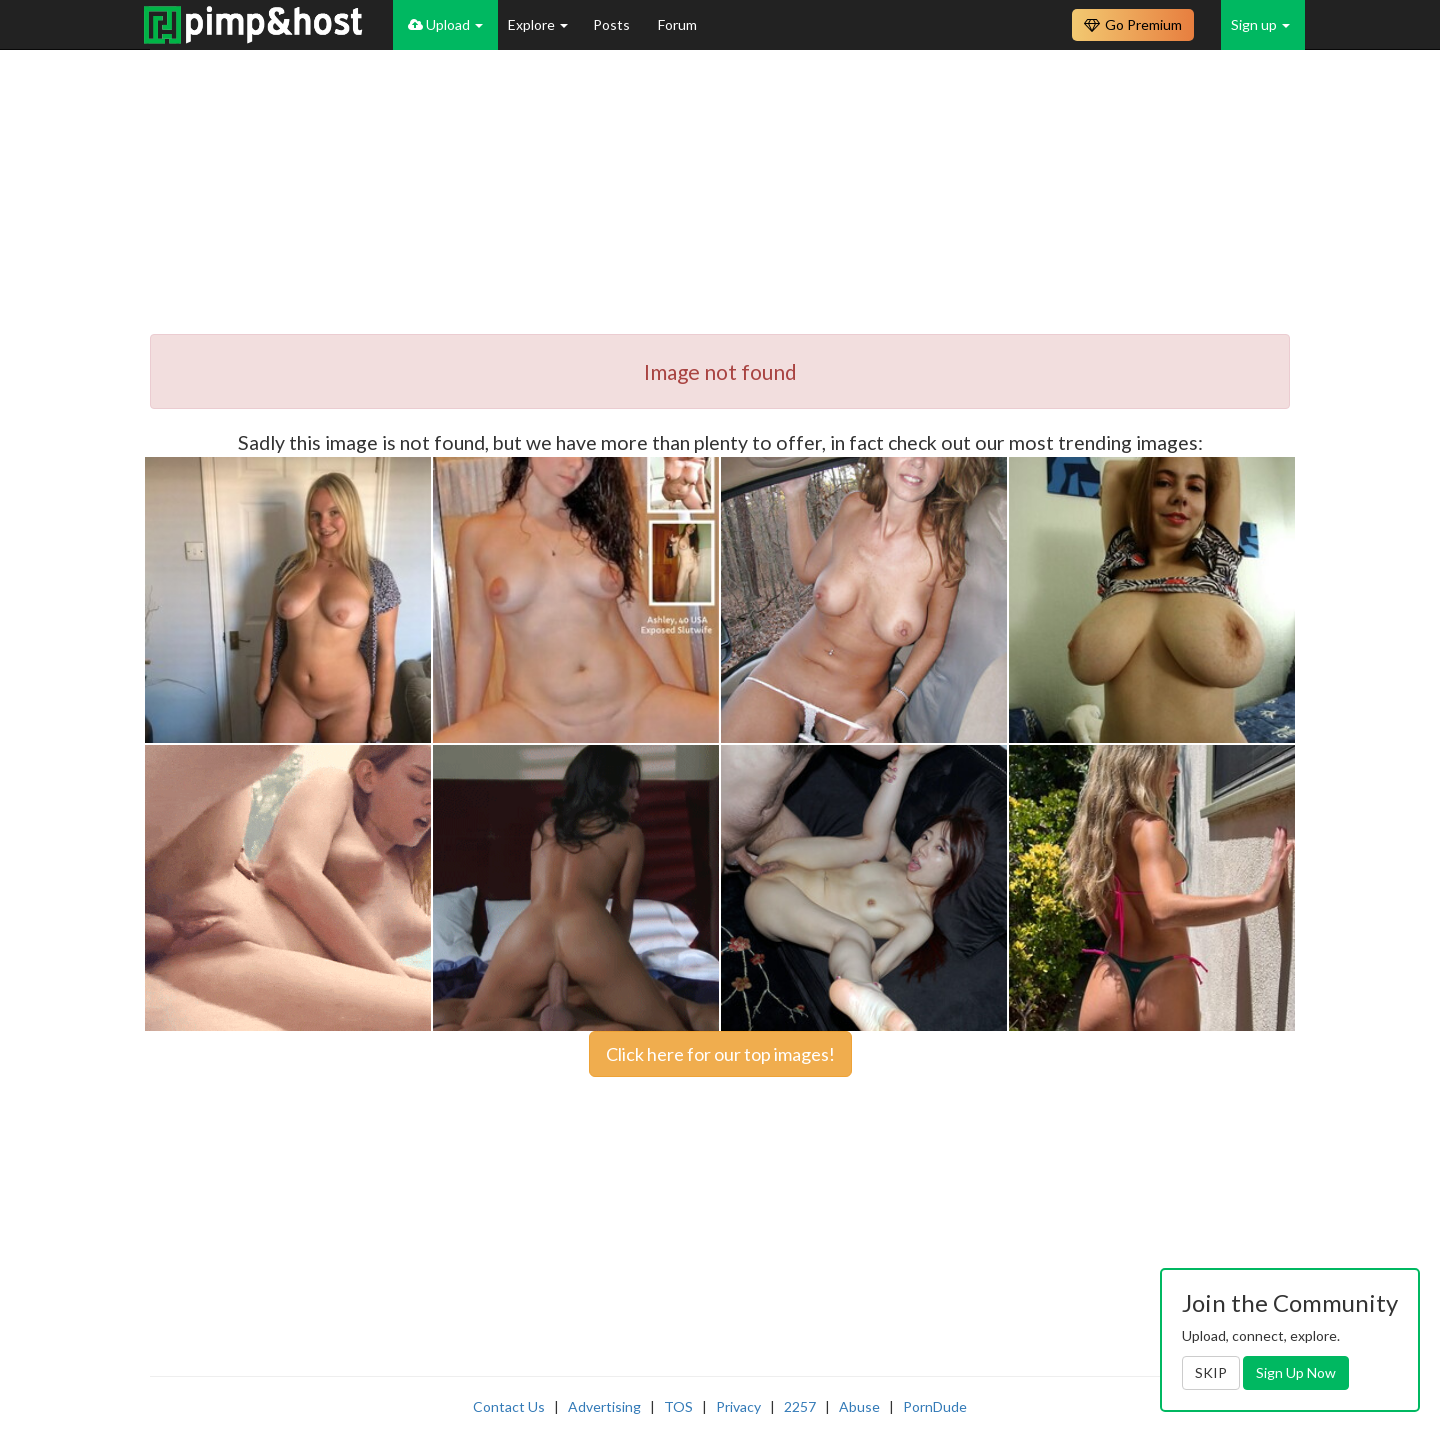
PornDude (935, 1406)
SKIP (1211, 1372)
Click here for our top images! (720, 1054)
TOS (678, 1406)
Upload (445, 24)
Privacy (738, 1406)
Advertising (604, 1406)
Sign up (1260, 24)
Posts (613, 24)
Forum (677, 24)
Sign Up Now (1296, 1372)
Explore (538, 24)
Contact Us (509, 1406)
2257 (800, 1406)
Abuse (859, 1406)
